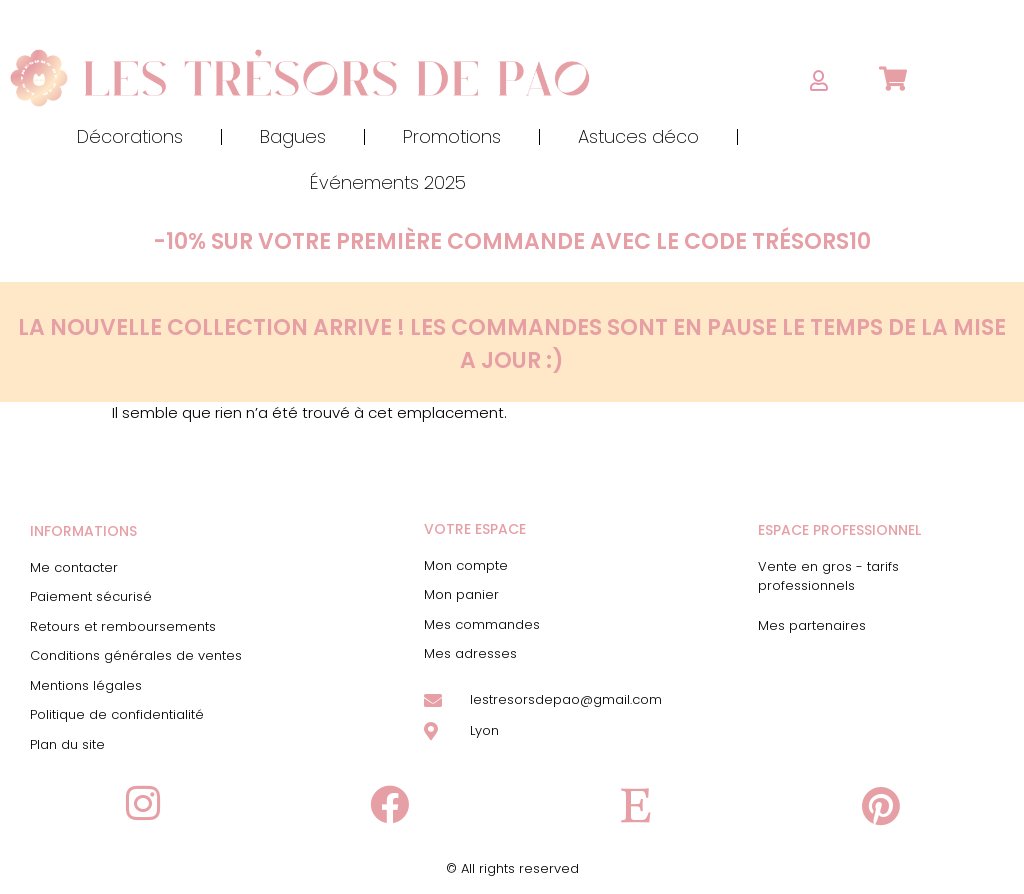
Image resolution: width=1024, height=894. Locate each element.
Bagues (293, 136)
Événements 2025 (388, 182)
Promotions (452, 136)
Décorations (130, 136)
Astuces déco (638, 136)
